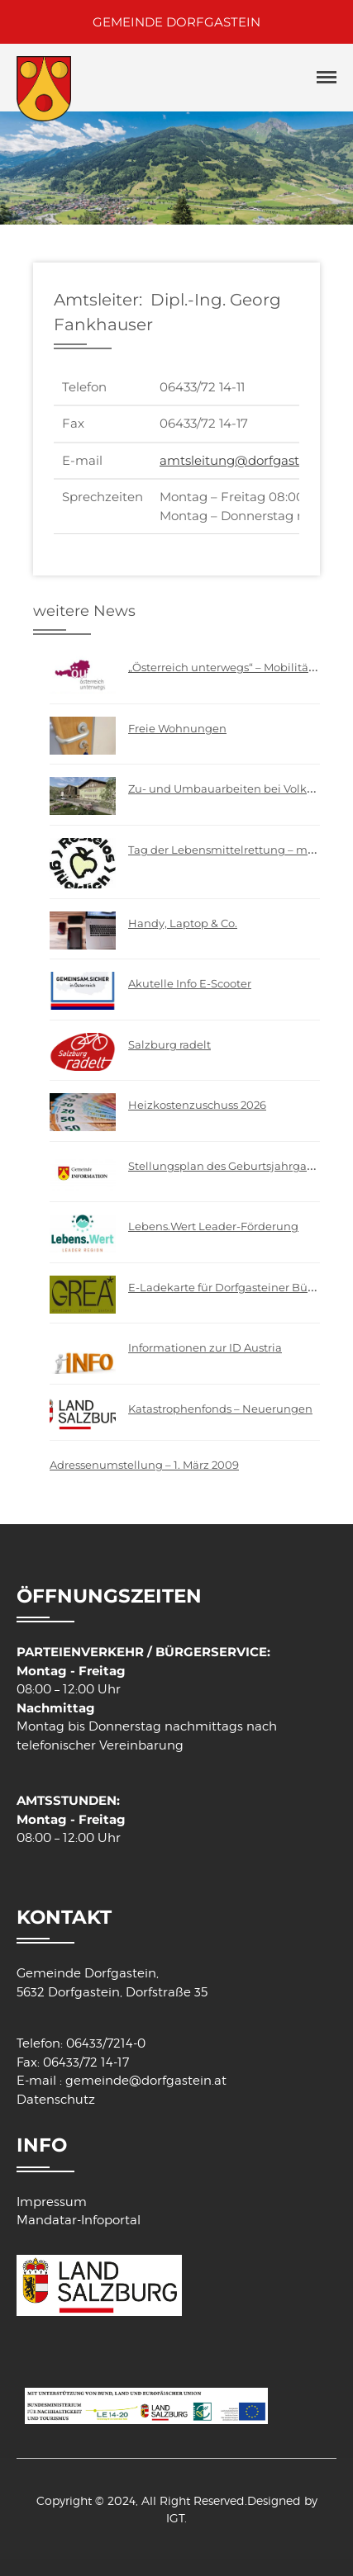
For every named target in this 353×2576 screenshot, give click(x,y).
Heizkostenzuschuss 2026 (197, 1104)
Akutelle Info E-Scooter (189, 983)
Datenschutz (56, 2099)
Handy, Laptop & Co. (182, 923)
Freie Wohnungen (177, 728)
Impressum (52, 2202)
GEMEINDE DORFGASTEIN (176, 22)
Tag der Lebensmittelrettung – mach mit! (239, 849)
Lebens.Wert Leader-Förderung (213, 1226)
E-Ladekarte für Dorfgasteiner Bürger (229, 1287)
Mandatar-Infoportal (79, 2220)
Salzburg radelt (169, 1044)
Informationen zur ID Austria (205, 1347)
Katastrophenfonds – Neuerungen (220, 1408)
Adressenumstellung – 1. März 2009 (144, 1464)
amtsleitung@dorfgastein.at (246, 460)
